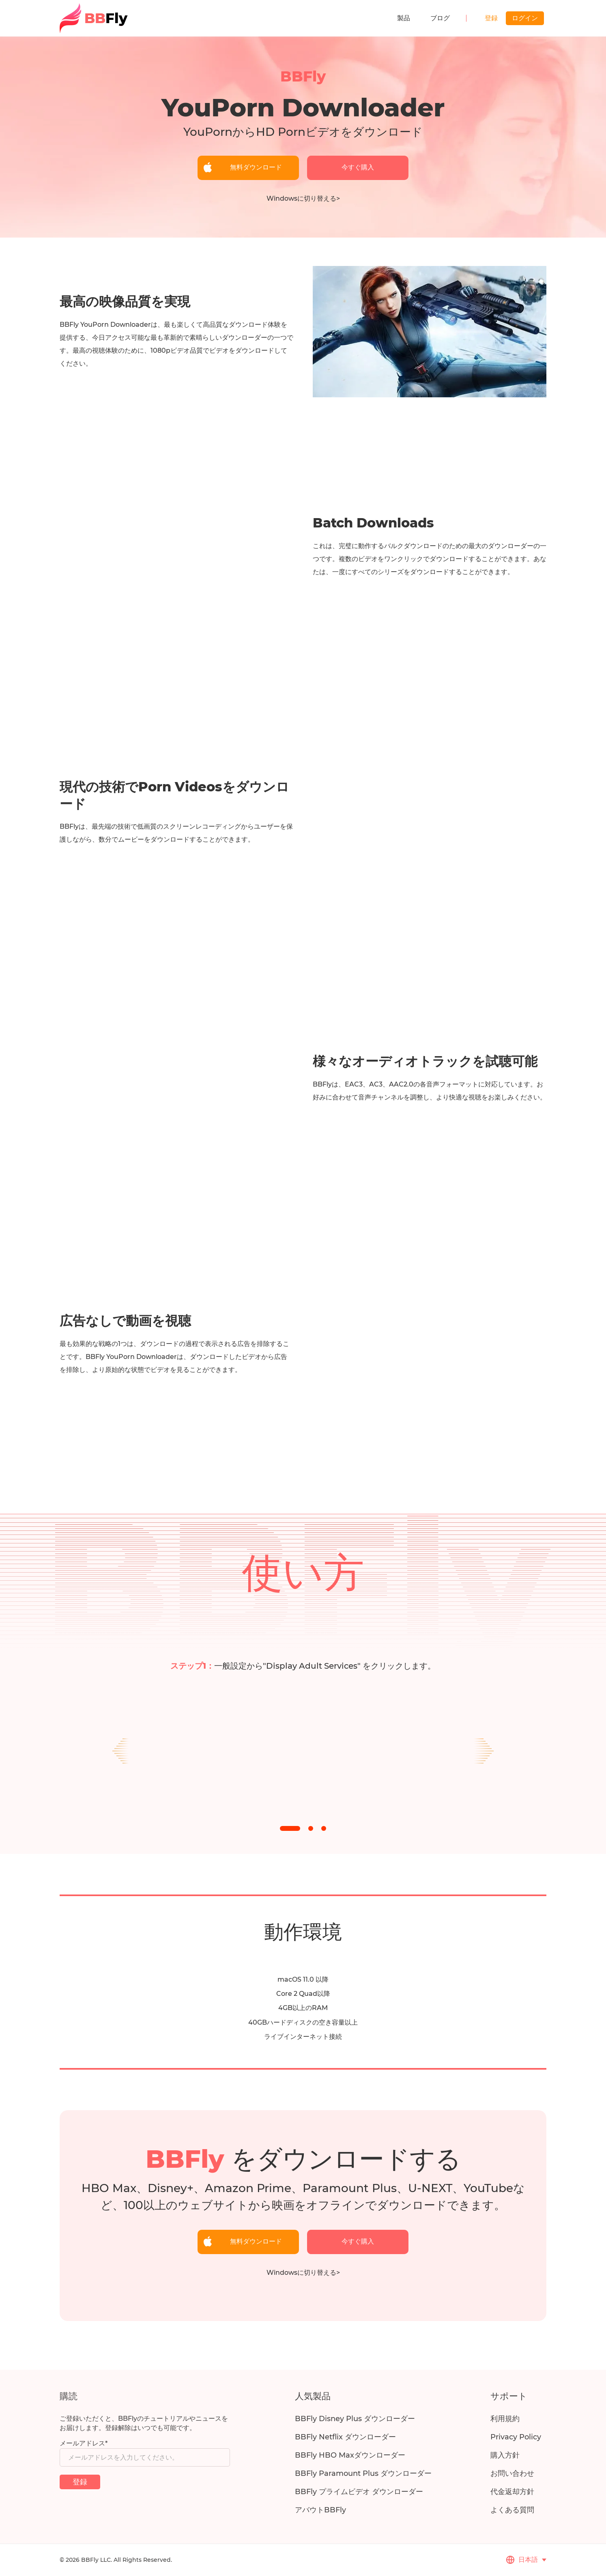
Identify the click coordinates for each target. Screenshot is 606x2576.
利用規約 (505, 2418)
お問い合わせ (512, 2473)
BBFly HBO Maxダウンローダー (350, 2455)
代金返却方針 (512, 2491)
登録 (491, 18)
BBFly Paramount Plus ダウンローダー (363, 2473)
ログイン (525, 18)
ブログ (440, 18)
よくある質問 (512, 2509)
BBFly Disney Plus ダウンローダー (355, 2418)
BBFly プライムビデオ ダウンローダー (359, 2491)
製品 (403, 18)
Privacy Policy (515, 2436)
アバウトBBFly (320, 2509)
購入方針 (505, 2455)
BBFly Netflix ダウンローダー (345, 2436)
